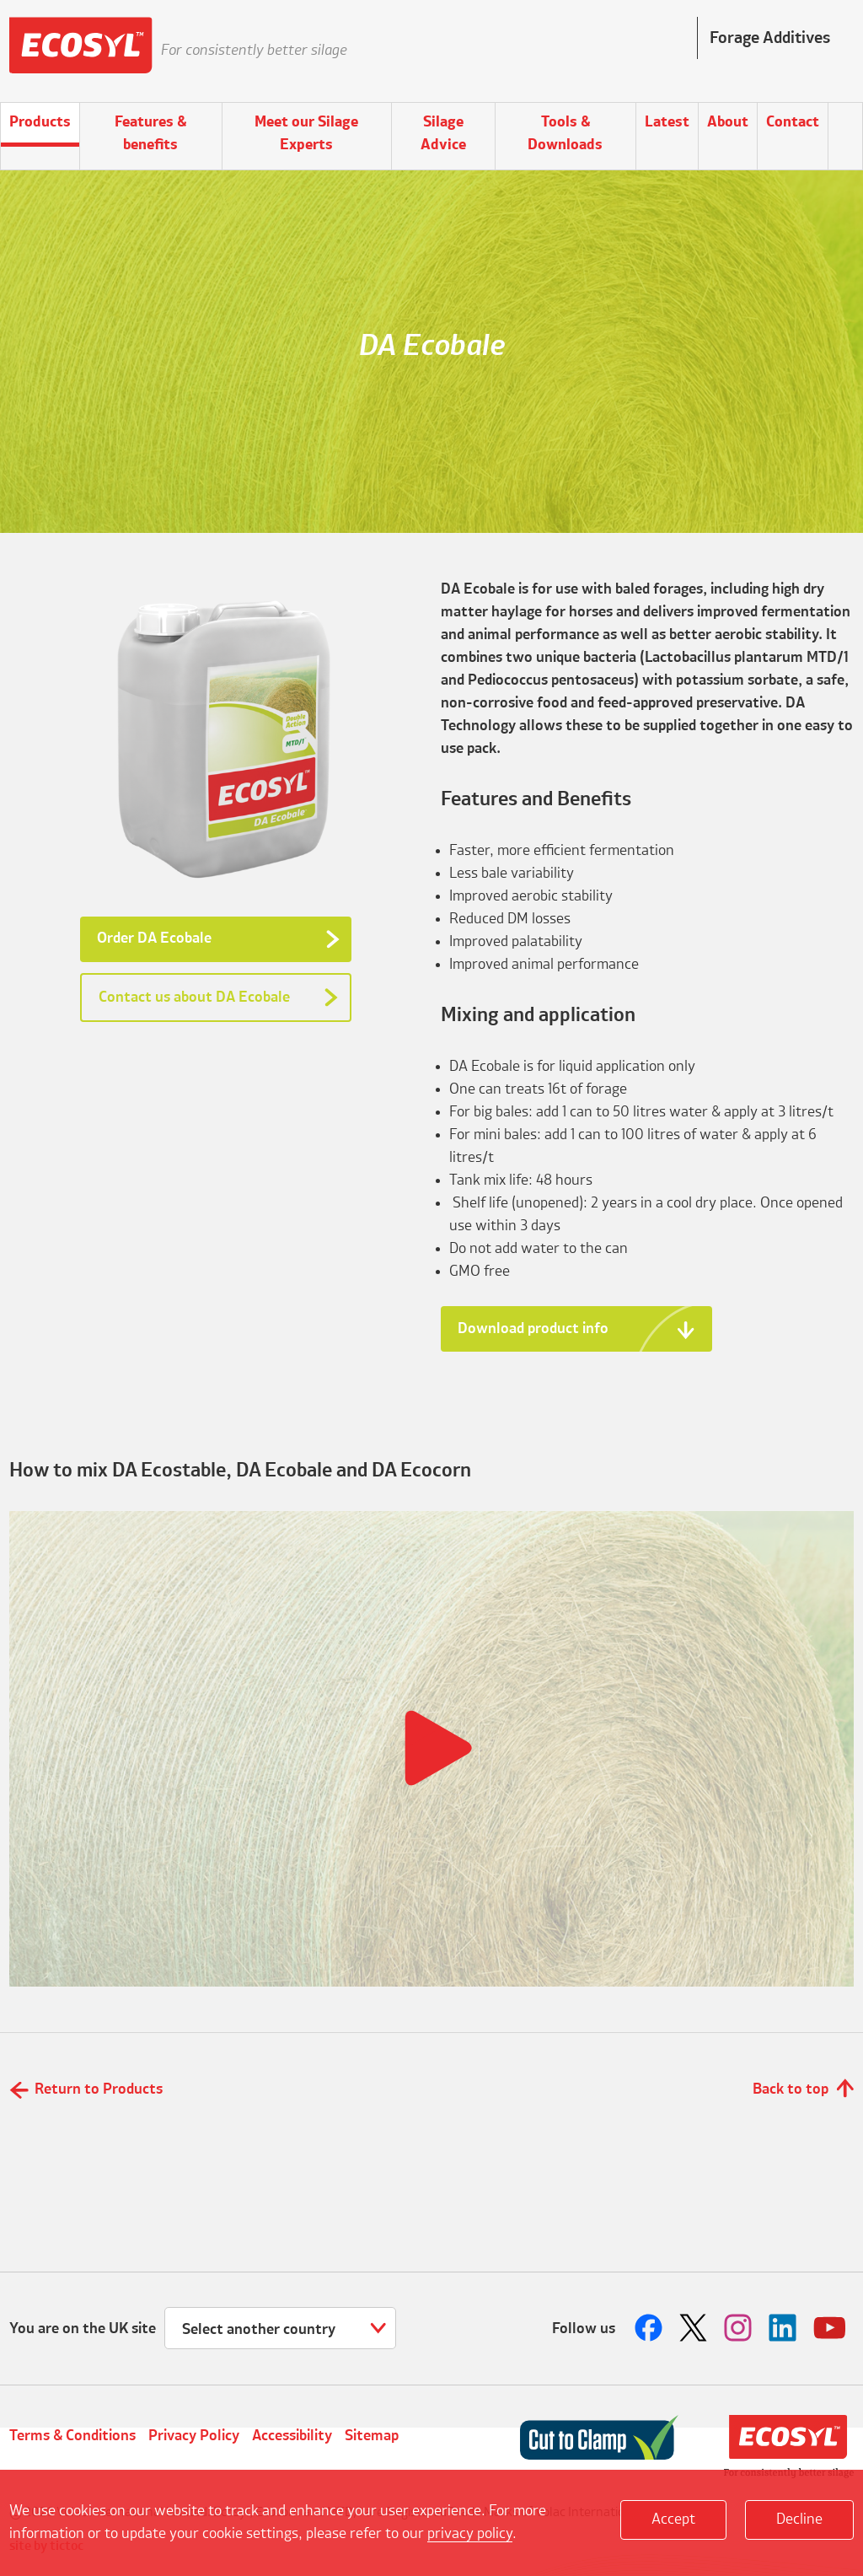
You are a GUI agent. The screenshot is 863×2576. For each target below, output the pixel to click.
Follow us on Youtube (829, 2328)
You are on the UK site (82, 2329)
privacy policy (469, 2533)
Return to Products (99, 2089)
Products (40, 122)
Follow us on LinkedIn (784, 2328)
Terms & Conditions (72, 2436)
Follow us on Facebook (650, 2328)
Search (845, 125)
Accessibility (292, 2436)
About (727, 122)
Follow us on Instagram (740, 2328)
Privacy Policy (193, 2436)
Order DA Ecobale (154, 938)
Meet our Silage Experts (306, 134)
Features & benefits (150, 134)
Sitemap (372, 2436)
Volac (789, 2447)
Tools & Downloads (565, 134)
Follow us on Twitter (695, 2328)
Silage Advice (443, 134)
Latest (667, 122)
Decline (799, 2519)
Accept (673, 2519)
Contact (792, 122)
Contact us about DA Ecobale (194, 997)
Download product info (533, 1328)
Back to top (790, 2089)
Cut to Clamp (599, 2437)
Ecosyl (81, 50)
